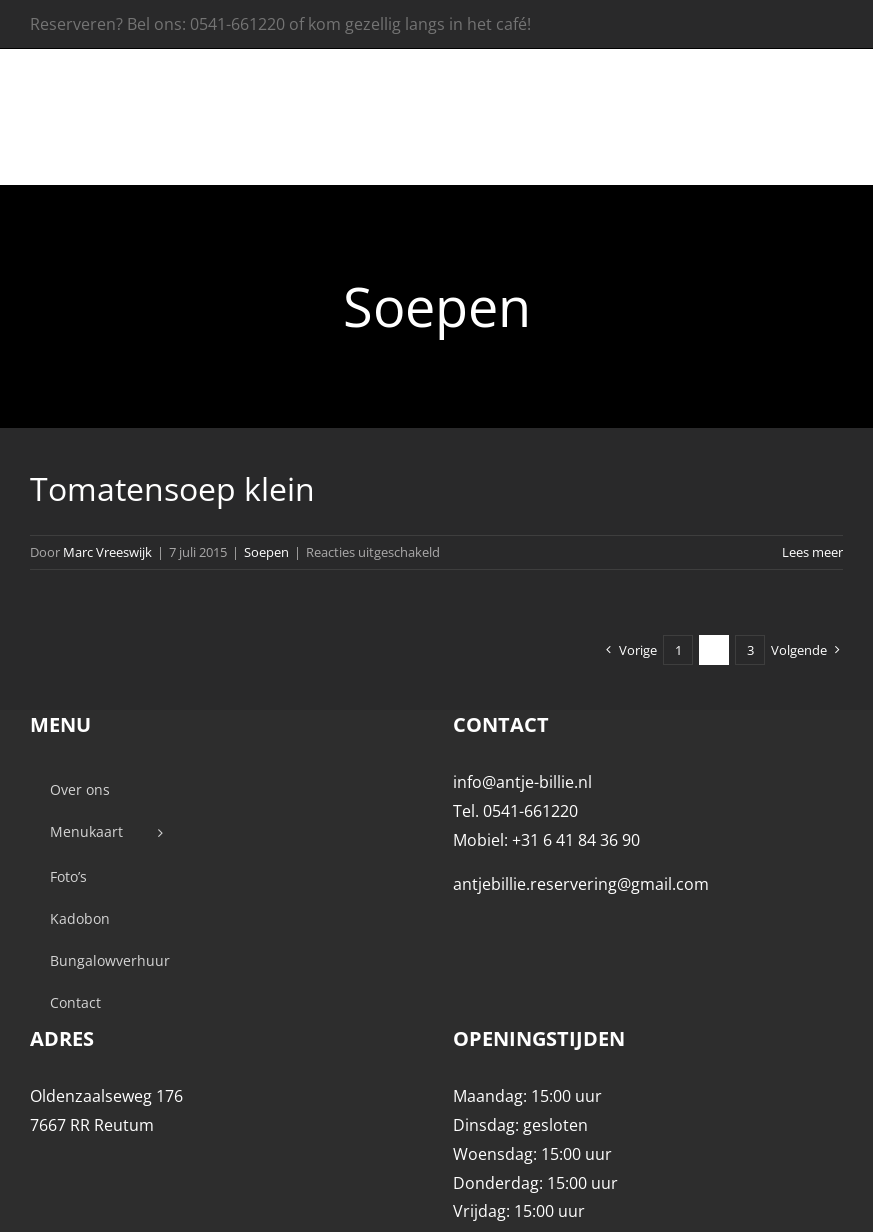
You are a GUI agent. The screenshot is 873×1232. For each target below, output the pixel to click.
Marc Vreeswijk (107, 552)
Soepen (266, 552)
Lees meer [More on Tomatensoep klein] (812, 552)
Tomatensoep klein (172, 488)
